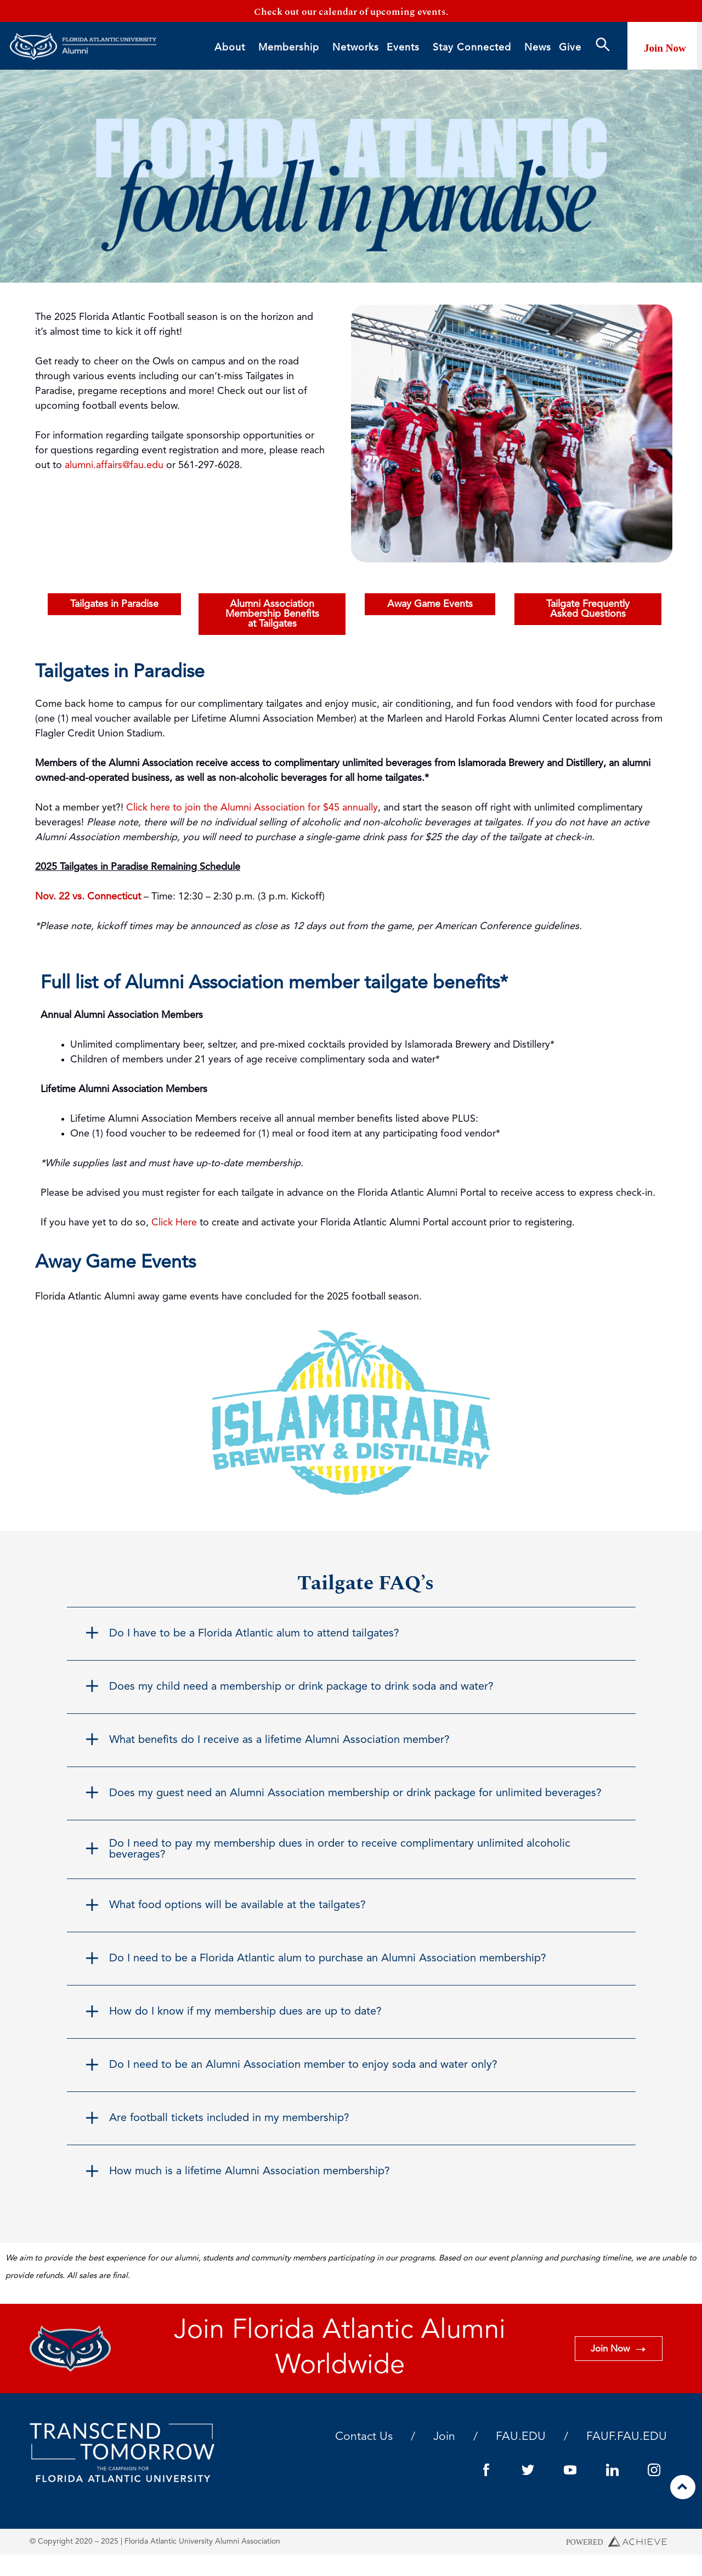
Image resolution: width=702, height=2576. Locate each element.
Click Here (174, 1223)
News (537, 48)
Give (570, 48)
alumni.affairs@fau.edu (114, 466)
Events (406, 48)
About (232, 48)
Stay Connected (475, 48)
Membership (291, 48)
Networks (355, 48)
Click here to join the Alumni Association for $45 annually (252, 808)
